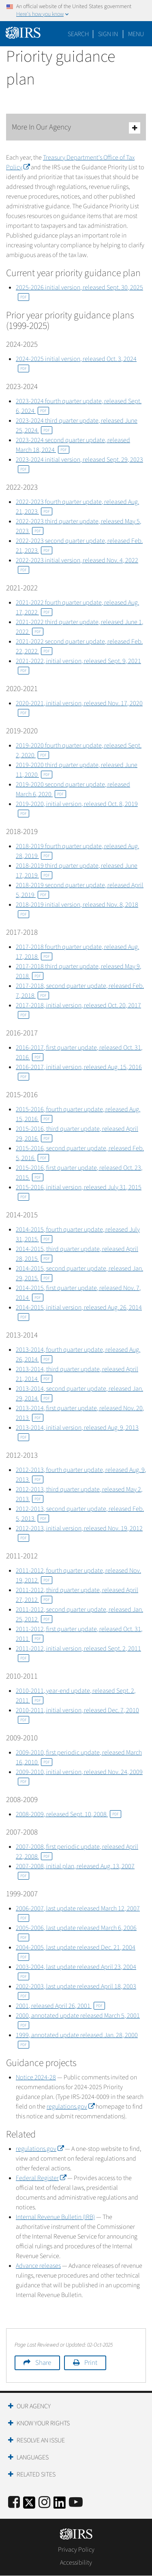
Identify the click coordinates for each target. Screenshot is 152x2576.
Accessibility (76, 2563)
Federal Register (41, 2178)
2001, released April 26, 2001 (60, 2005)
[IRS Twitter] (29, 2505)
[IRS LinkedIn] (60, 2505)
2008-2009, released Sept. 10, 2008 (68, 1814)
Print (90, 2363)
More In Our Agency (76, 128)
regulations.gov (70, 2106)
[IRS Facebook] (14, 2503)
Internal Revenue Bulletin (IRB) (55, 2217)
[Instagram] (44, 2503)
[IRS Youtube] (76, 2503)
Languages (33, 2457)
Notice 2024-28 (36, 2077)
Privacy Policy (76, 2550)
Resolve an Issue (41, 2440)
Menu (136, 34)
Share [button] (43, 2363)
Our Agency (34, 2406)
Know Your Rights (43, 2423)
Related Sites (36, 2474)
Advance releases (38, 2265)
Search (78, 34)
